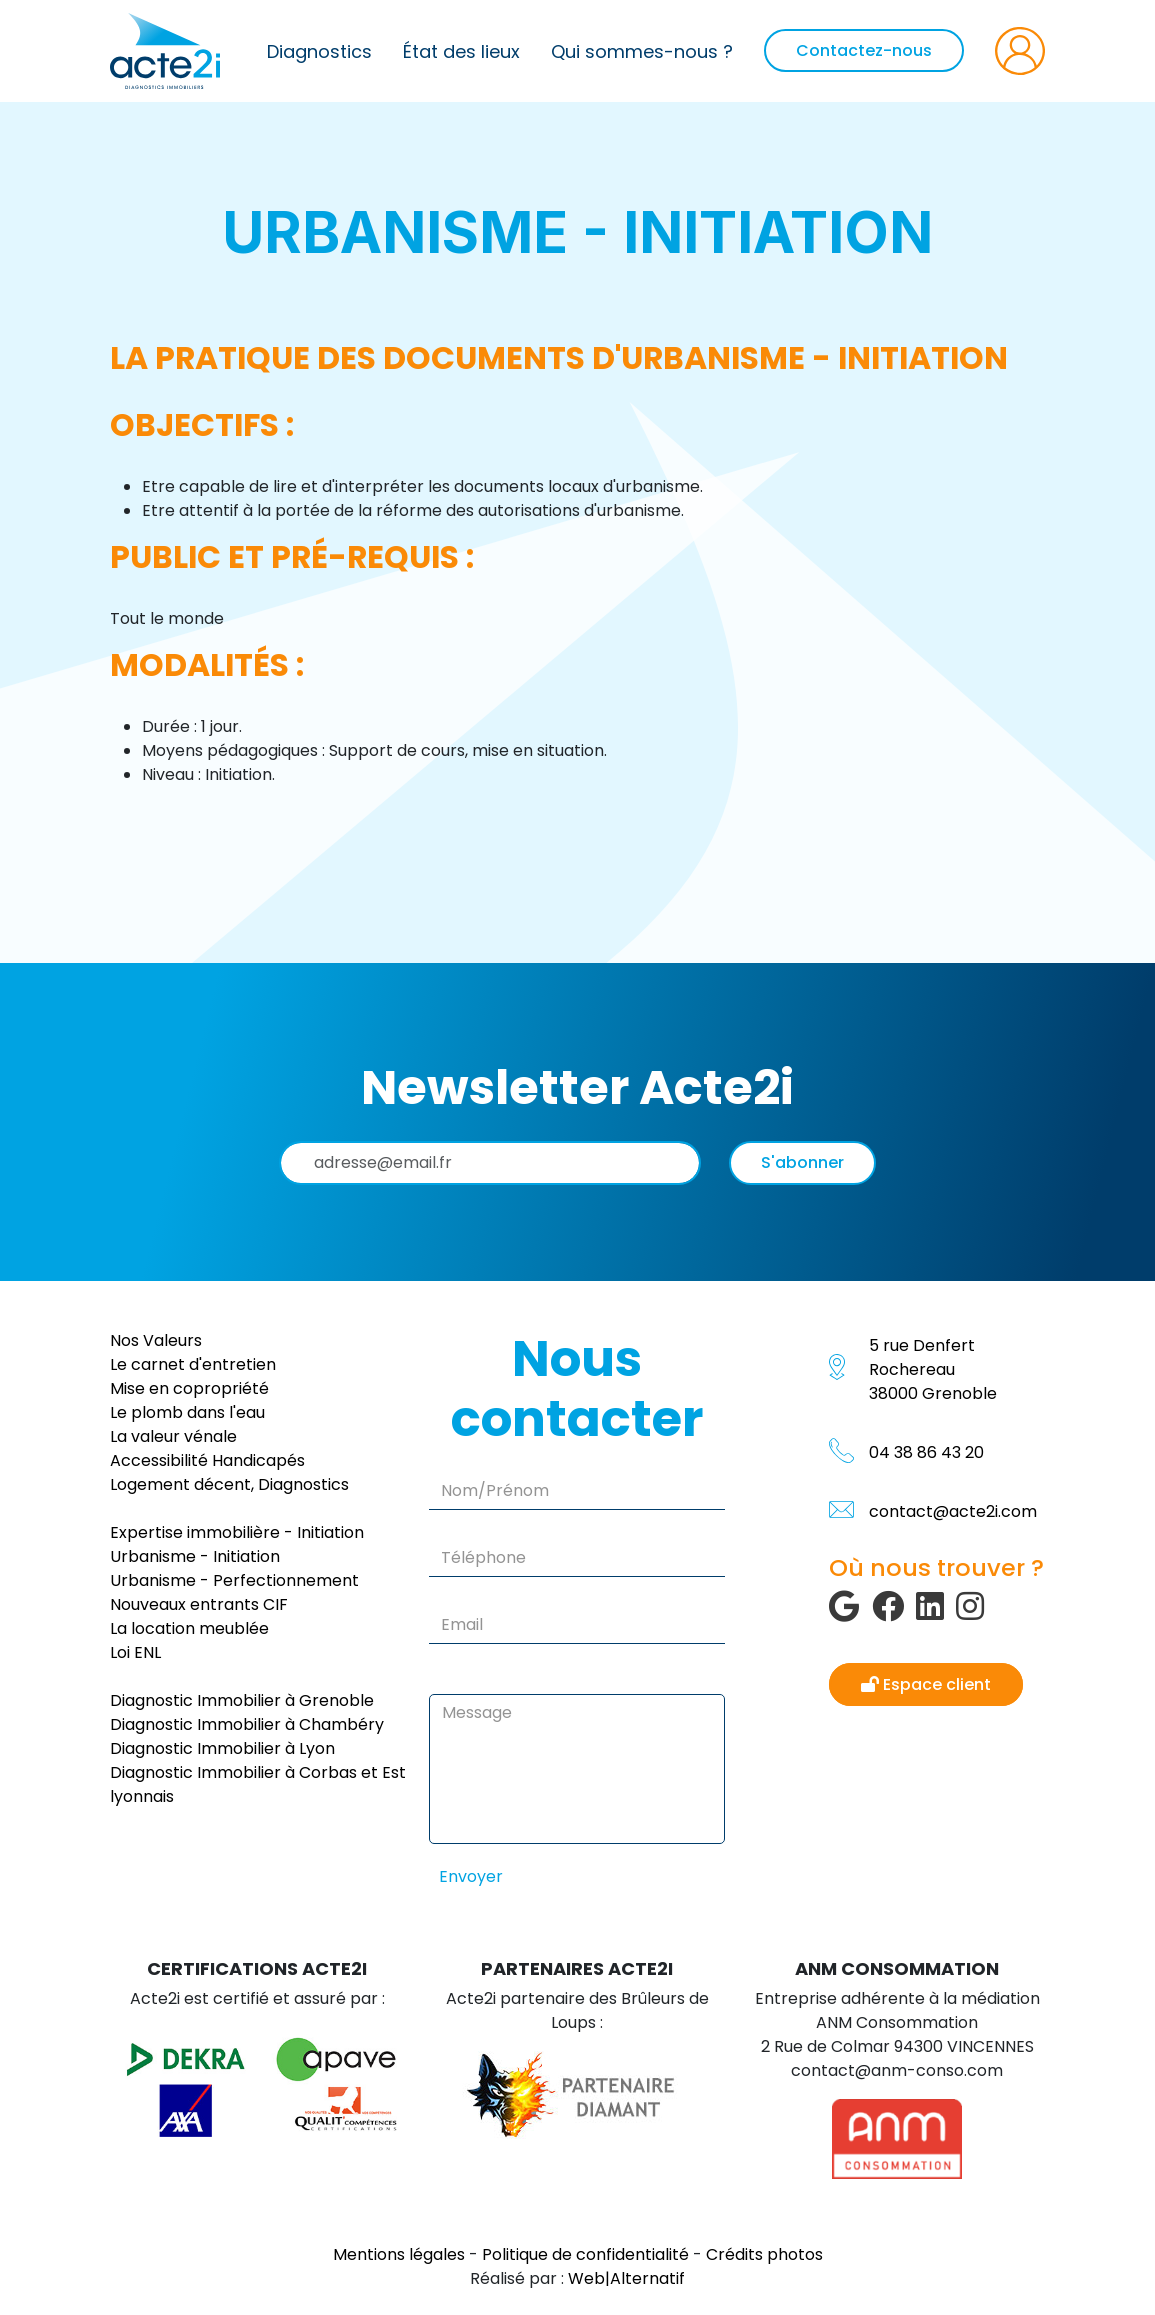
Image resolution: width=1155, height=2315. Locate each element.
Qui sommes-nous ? (642, 51)
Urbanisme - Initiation (195, 1556)
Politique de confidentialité (585, 2254)
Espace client (926, 1684)
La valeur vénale (173, 1436)
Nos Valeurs (156, 1340)
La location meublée (189, 1628)
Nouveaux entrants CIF (199, 1604)
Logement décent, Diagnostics (229, 1484)
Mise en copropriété (189, 1388)
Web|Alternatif (626, 2278)
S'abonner (802, 1162)
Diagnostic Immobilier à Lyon (222, 1748)
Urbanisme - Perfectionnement (234, 1580)
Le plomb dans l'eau (187, 1412)
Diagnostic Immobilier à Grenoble (242, 1700)
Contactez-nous (864, 50)
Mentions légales (399, 2254)
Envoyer (471, 1876)
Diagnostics (319, 51)
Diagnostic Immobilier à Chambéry (247, 1724)
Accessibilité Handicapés (207, 1460)
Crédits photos (764, 2254)
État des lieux (461, 51)
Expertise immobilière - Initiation (237, 1532)
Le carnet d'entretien (193, 1364)
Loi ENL (135, 1652)
